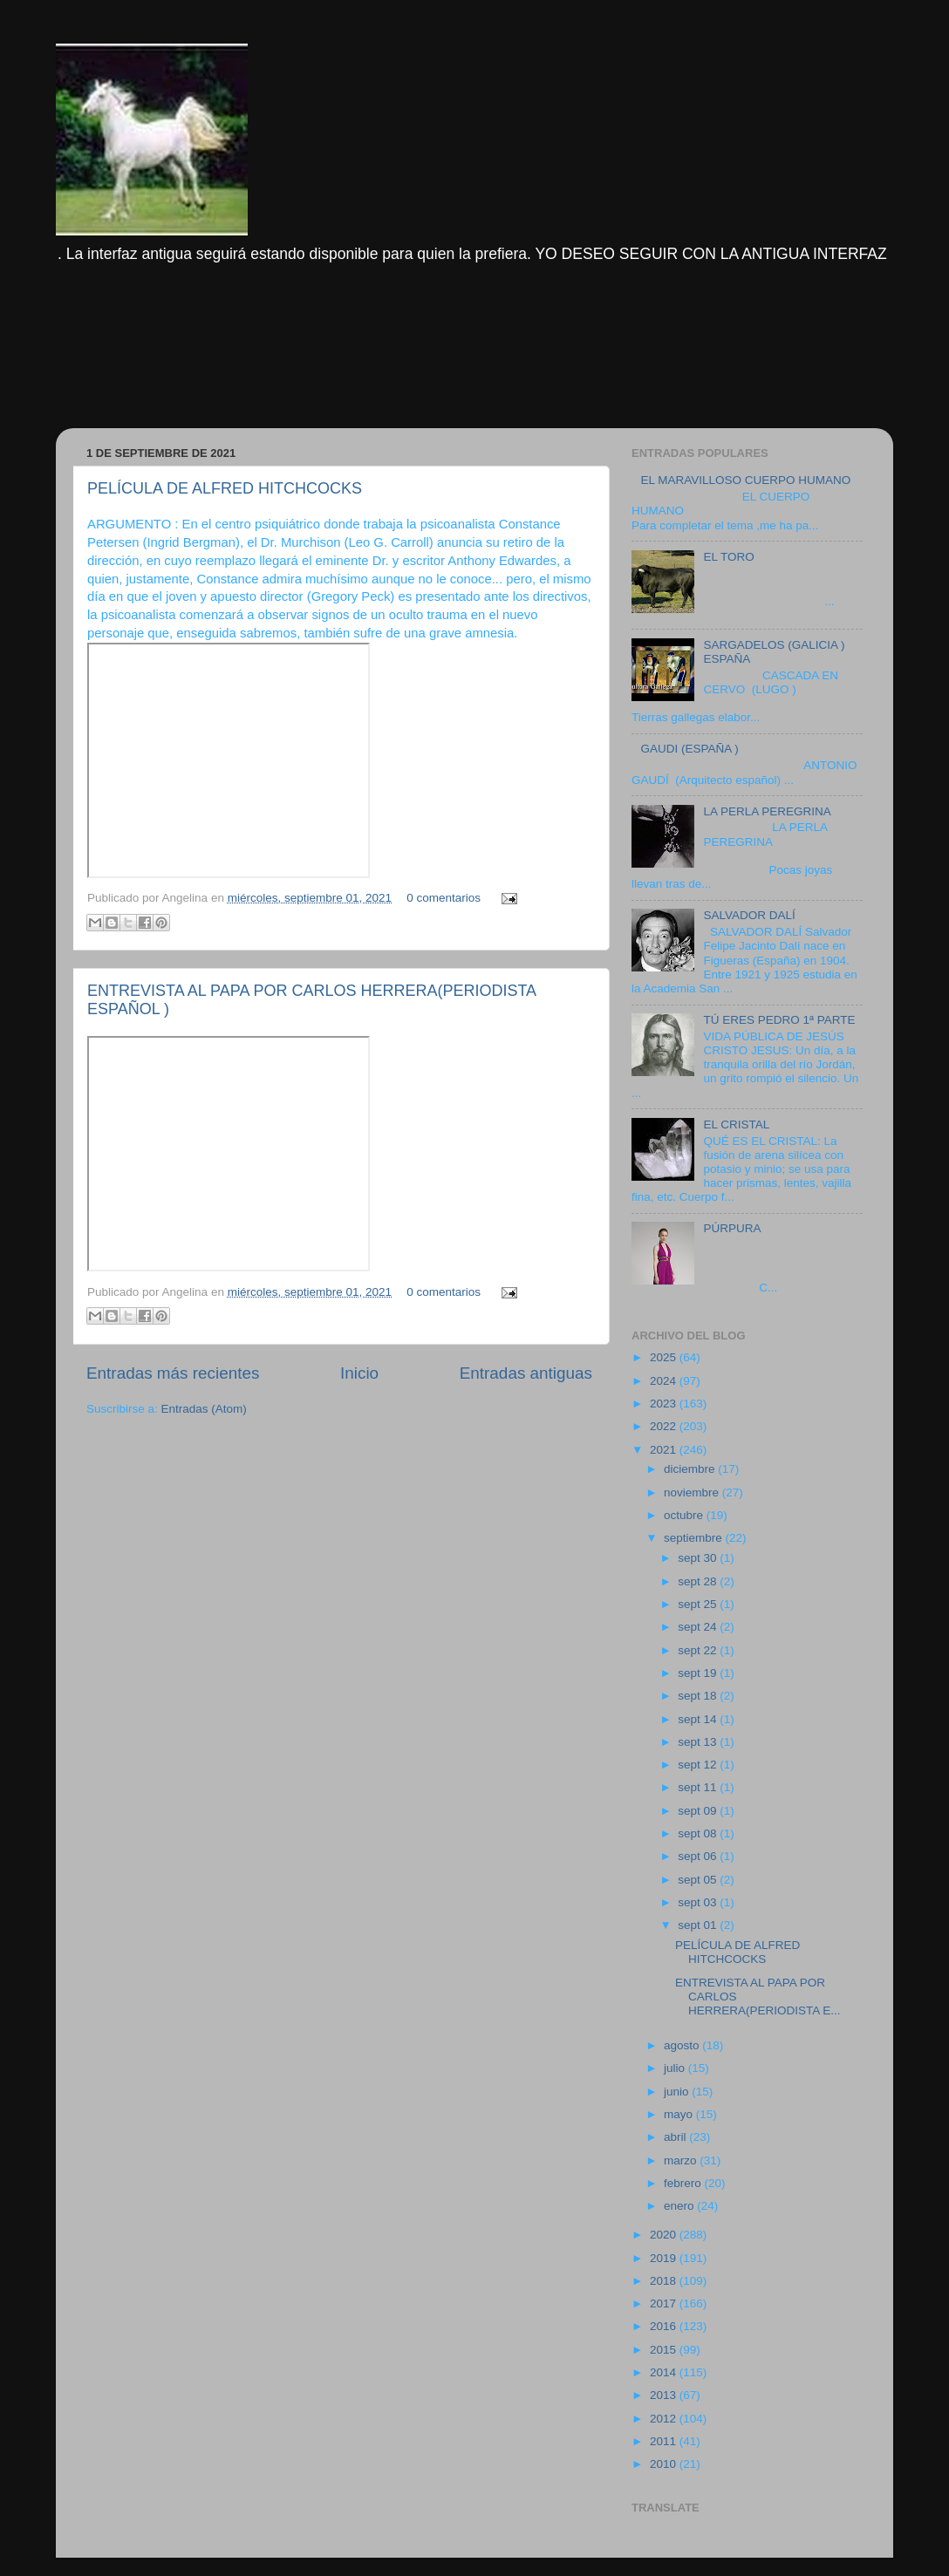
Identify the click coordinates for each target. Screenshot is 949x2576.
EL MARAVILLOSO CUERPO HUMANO (745, 480)
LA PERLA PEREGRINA (766, 811)
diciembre (691, 1468)
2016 (664, 2326)
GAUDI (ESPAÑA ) (689, 748)
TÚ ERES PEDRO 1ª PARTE (779, 1019)
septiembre (695, 1537)
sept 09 (699, 1810)
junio (678, 2091)
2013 (664, 2395)
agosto (683, 2045)
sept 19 (699, 1673)
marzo (682, 2160)
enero (680, 2205)
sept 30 (699, 1557)
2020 (664, 2234)
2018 (664, 2280)
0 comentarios (443, 897)
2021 (664, 1449)
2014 (664, 2372)
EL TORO (728, 556)
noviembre (693, 1492)
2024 (664, 1380)
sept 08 (699, 1833)
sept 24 (699, 1626)
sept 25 (699, 1604)
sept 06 (699, 1856)
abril (676, 2136)
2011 (664, 2441)
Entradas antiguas (526, 1373)
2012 (664, 2418)
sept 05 (699, 1879)
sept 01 (699, 1925)
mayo (680, 2114)
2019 (664, 2258)
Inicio (359, 1373)
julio (676, 2068)
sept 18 (699, 1695)
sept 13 (699, 1741)
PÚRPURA (732, 1228)
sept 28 (699, 1581)
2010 (664, 2463)
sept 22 (699, 1650)
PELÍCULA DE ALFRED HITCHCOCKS (224, 488)
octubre (685, 1515)
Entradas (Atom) (204, 1408)
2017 (664, 2303)
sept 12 (699, 1764)
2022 (664, 1426)
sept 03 (699, 1902)
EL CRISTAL (736, 1124)
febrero (684, 2183)
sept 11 (699, 1787)
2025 (664, 1357)
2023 (664, 1403)
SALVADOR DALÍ (749, 915)
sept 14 (699, 1719)
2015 (664, 2349)
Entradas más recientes (172, 1373)
